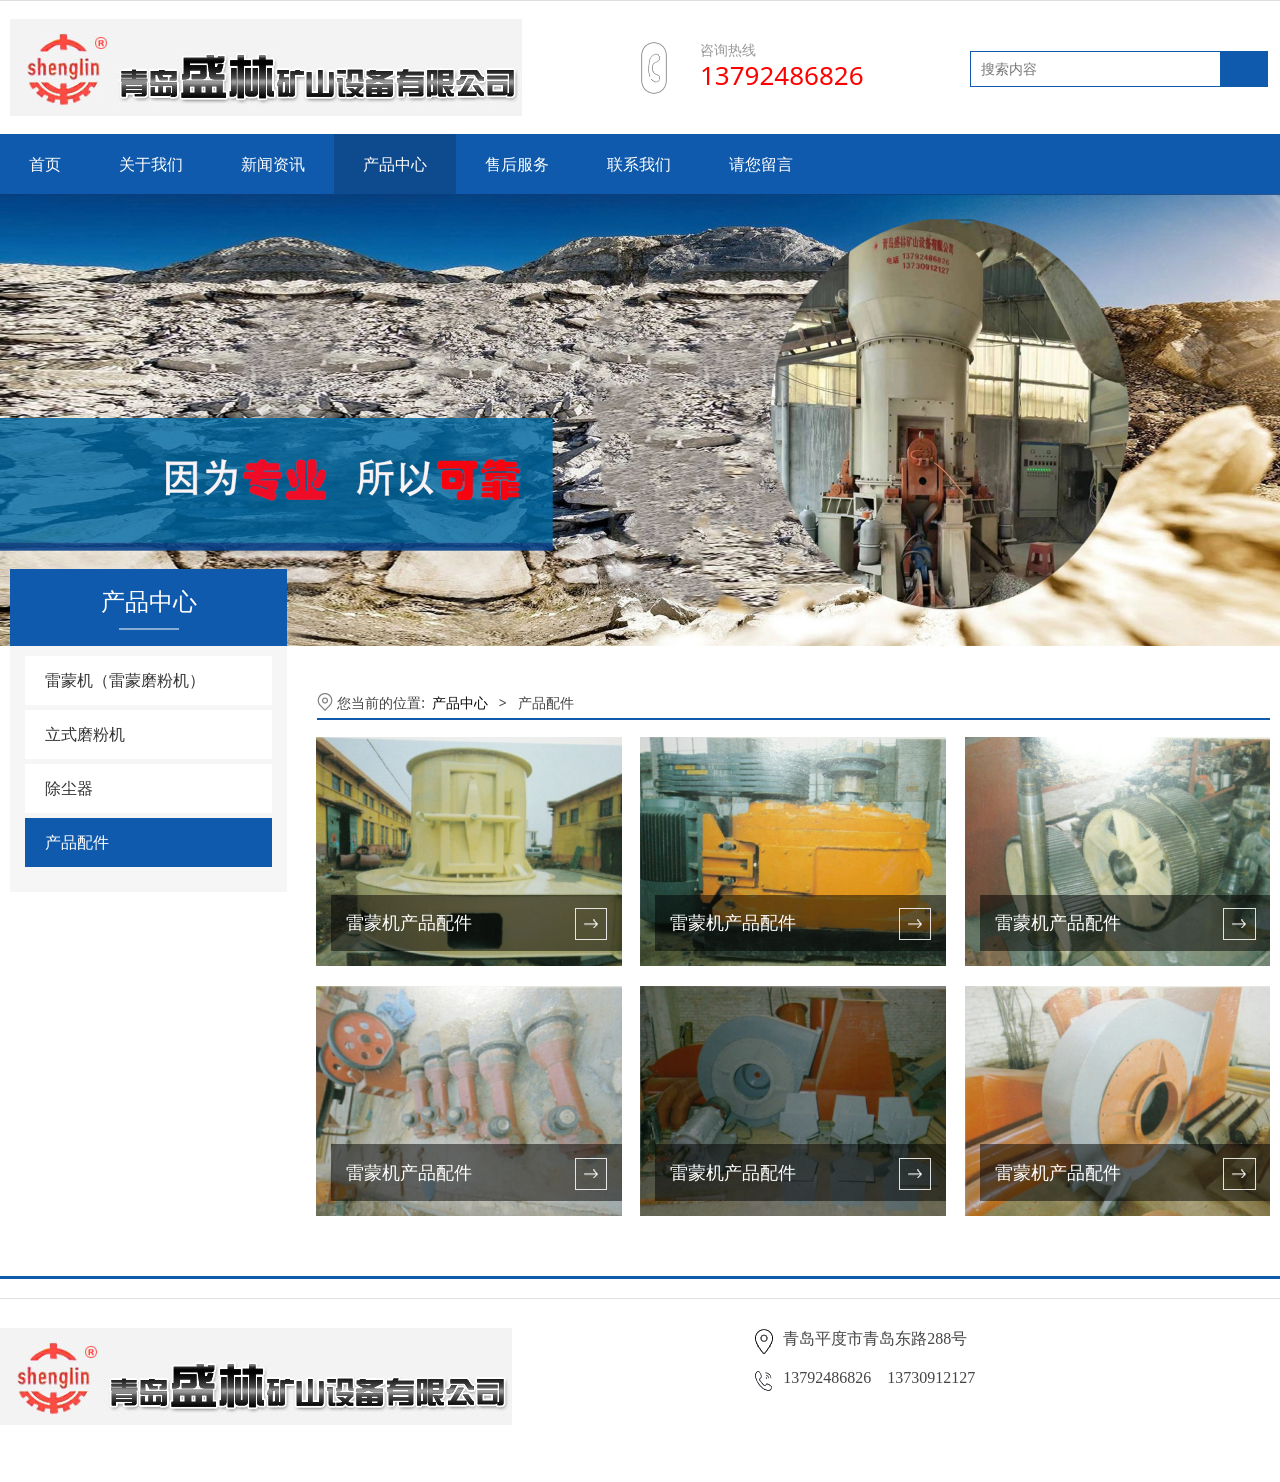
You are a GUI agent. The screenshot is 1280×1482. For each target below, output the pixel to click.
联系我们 (639, 164)
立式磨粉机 (85, 734)
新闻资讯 (273, 164)
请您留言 (761, 164)
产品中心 (395, 164)
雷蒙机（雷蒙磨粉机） (125, 680)
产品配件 (77, 842)
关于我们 (151, 164)
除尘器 (69, 788)
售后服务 (517, 164)
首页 (45, 164)
